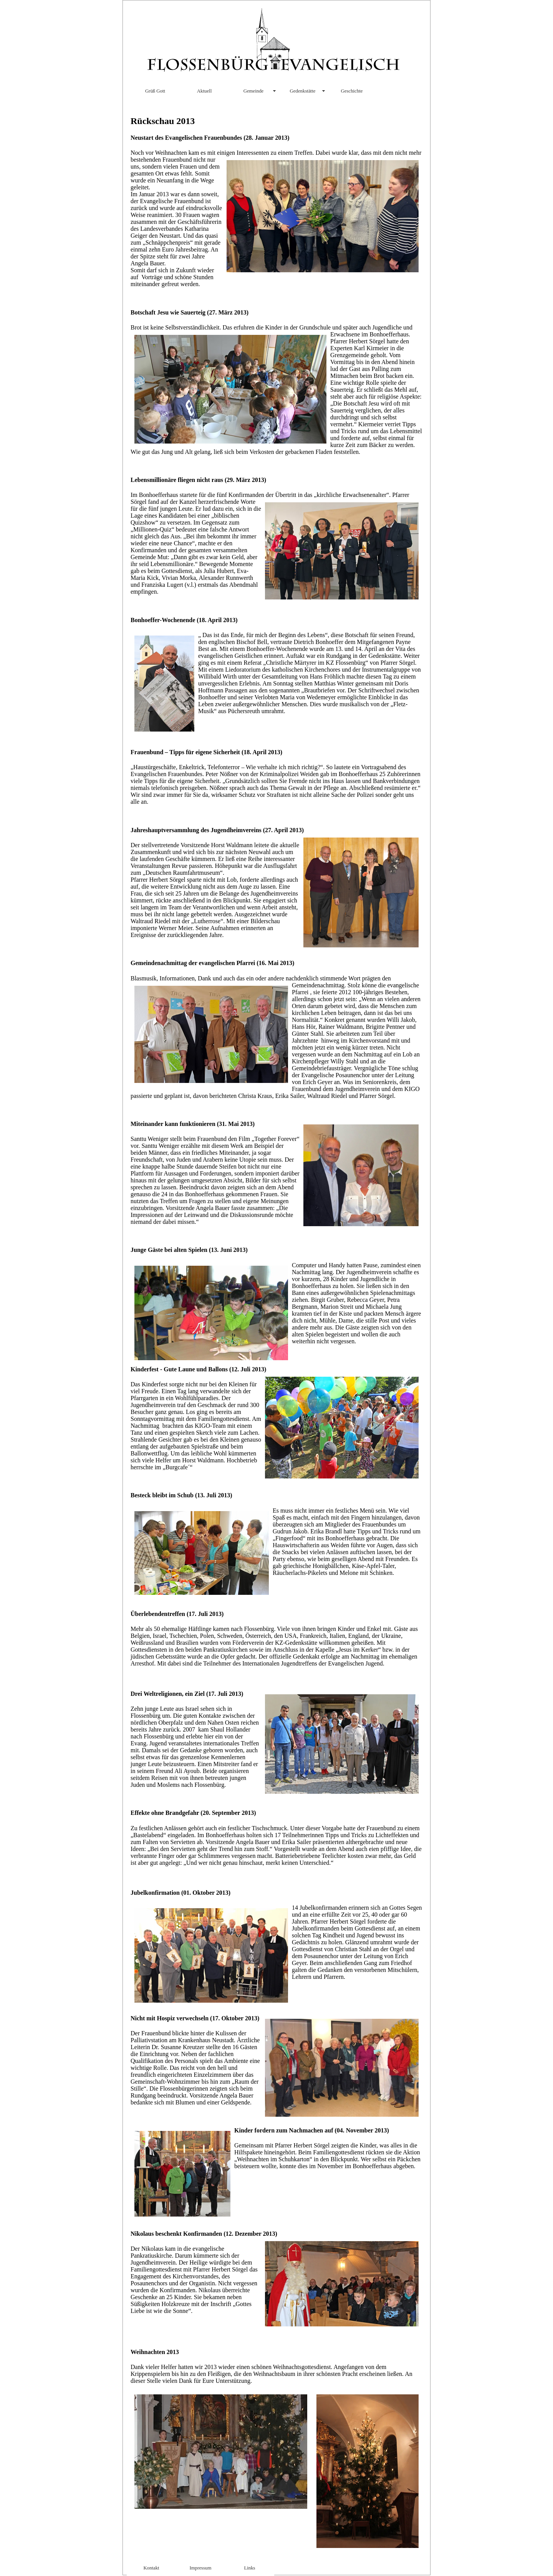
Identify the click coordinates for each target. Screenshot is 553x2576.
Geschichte (352, 91)
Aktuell (204, 91)
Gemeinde (253, 91)
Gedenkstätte (303, 91)
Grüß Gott (155, 91)
